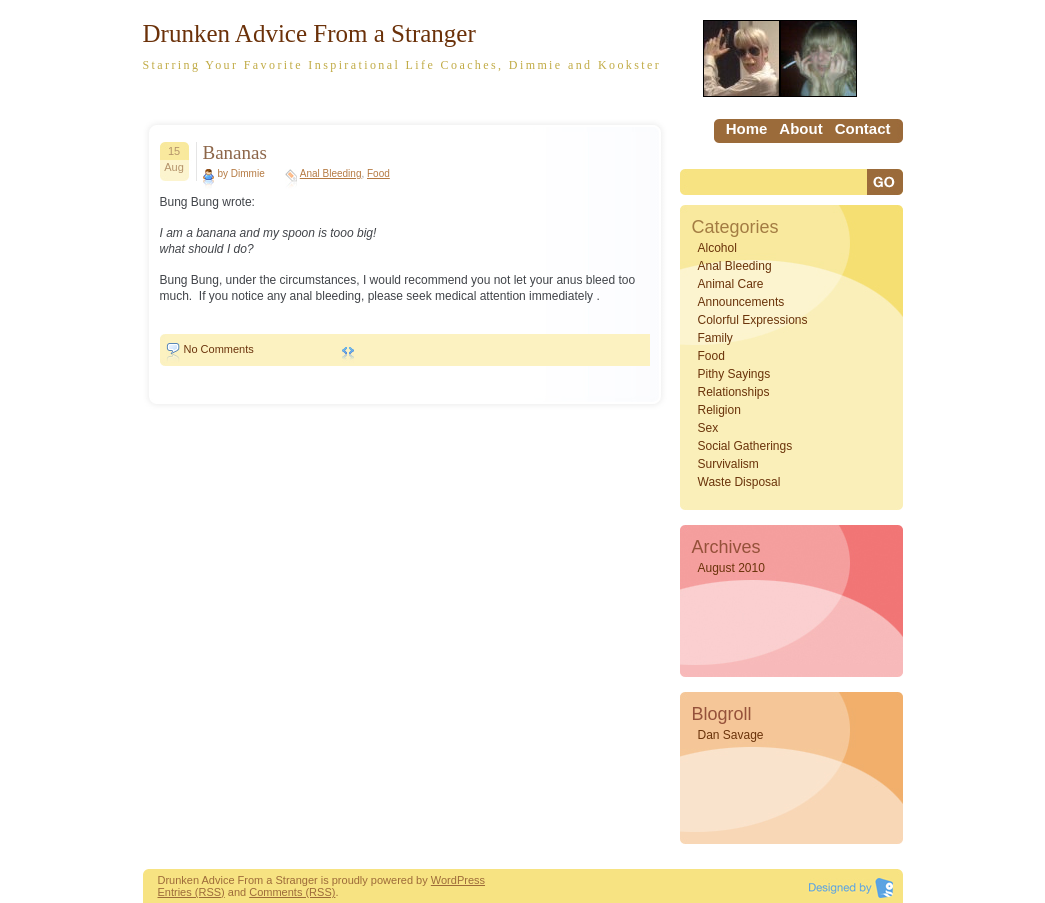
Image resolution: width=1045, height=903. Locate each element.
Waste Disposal (739, 482)
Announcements (741, 302)
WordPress (458, 880)
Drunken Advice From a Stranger (309, 33)
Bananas (235, 152)
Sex (708, 428)
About (800, 128)
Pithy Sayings (734, 374)
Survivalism (728, 464)
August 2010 (731, 568)
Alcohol (717, 248)
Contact (863, 128)
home (747, 128)
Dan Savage (731, 735)
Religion (719, 410)
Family (715, 338)
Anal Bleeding (331, 173)
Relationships (734, 392)
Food (378, 173)
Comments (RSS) (292, 892)
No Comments (219, 349)
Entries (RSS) (191, 892)
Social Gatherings (745, 446)
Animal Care (731, 284)
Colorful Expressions (753, 320)
